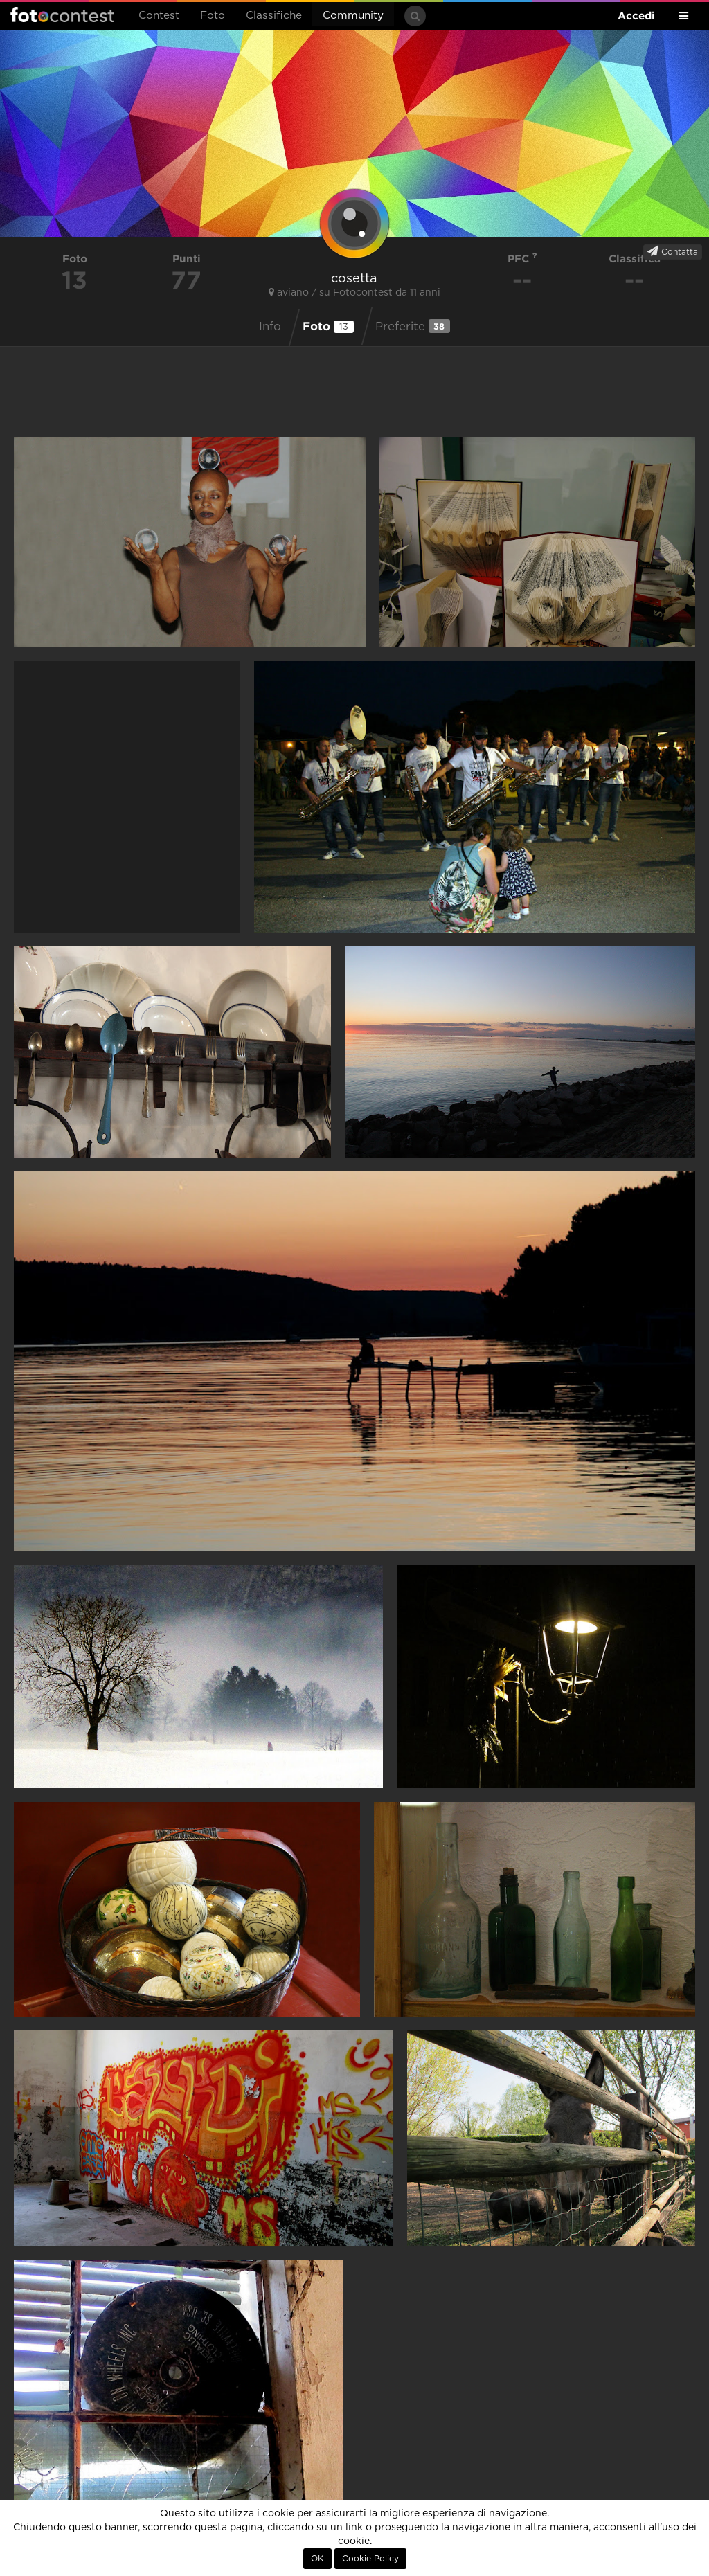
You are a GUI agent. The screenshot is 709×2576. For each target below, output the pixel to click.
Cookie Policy (370, 2559)
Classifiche (274, 15)
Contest (158, 15)
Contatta (672, 251)
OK (317, 2559)
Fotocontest (62, 14)
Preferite (412, 326)
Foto (212, 15)
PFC (522, 258)
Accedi (636, 15)
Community (353, 15)
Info (270, 326)
